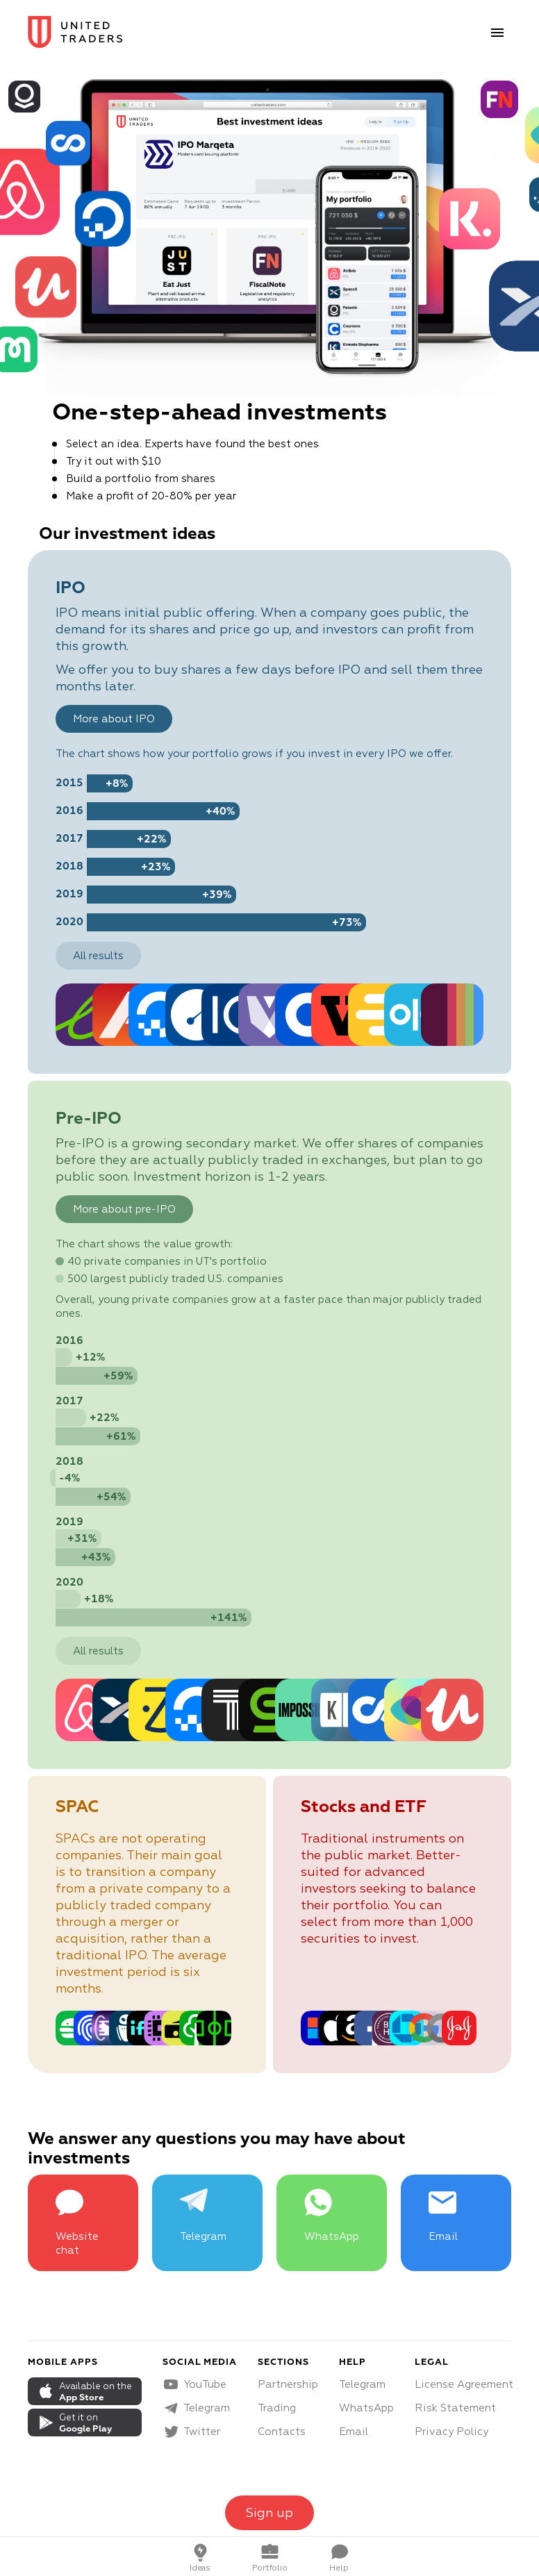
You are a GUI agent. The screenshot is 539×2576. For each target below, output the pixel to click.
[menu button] (497, 33)
